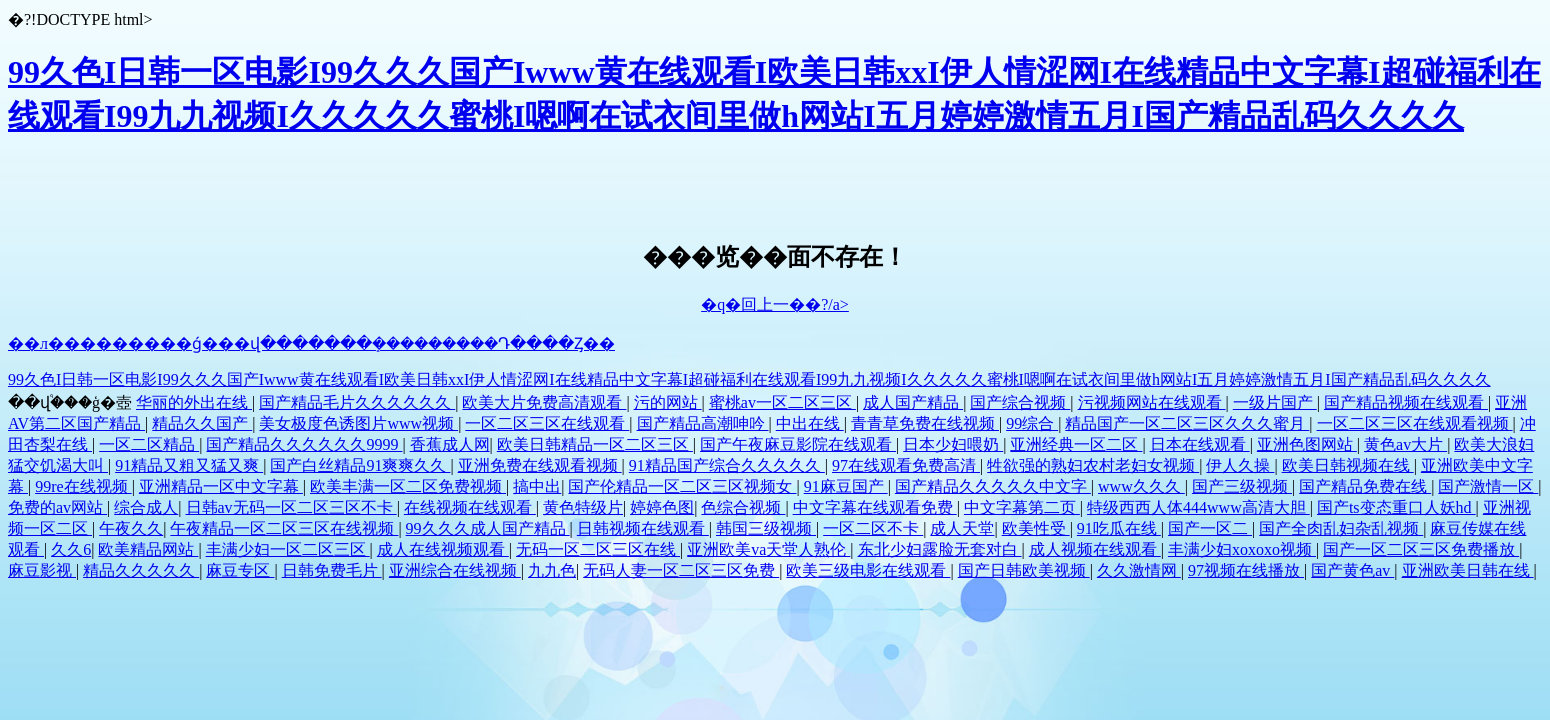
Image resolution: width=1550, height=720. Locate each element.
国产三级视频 (1242, 486)
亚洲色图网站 (1307, 444)
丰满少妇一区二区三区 (288, 549)
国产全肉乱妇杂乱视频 (1341, 528)
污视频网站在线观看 (1152, 402)
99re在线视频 (83, 486)
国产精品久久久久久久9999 (304, 444)
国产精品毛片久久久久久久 (357, 402)
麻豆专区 (240, 570)
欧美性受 (1036, 528)
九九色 (552, 570)
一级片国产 (1275, 402)
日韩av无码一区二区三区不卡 (291, 507)
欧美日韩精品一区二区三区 (595, 444)
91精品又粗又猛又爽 (189, 465)
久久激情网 (1139, 570)
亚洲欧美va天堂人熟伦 (768, 549)
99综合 (1032, 423)
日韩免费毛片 (332, 570)
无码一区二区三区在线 (598, 549)
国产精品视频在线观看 (1406, 402)
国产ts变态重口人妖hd (1396, 507)
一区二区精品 (149, 444)
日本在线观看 (1200, 444)
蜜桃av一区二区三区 (782, 402)
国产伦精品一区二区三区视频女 (682, 486)
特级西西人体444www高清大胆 (1198, 507)
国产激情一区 (1488, 486)
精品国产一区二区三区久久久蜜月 (1187, 423)
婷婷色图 (662, 507)
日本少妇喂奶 (953, 444)
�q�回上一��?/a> (775, 304)
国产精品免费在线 (1365, 486)
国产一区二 (1210, 528)
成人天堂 (962, 528)
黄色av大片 (1405, 444)
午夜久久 (131, 528)
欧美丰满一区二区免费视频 (408, 486)
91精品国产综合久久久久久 (727, 465)
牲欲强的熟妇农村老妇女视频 (1093, 465)
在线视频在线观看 (470, 507)
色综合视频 (743, 507)
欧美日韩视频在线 (1348, 465)
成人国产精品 (913, 402)
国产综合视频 (1020, 402)
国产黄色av (1352, 570)
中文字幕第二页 (1022, 507)
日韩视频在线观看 (643, 528)
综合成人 (146, 507)
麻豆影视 (42, 570)
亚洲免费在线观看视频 (540, 465)
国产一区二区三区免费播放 (1421, 549)
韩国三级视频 (766, 528)
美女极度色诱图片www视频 (358, 423)
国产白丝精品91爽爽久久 (360, 465)
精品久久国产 (202, 423)
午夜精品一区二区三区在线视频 (284, 528)
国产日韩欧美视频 (1024, 570)
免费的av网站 (57, 507)
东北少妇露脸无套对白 (940, 549)
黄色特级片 (583, 507)
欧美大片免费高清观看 (544, 402)
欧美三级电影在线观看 (868, 570)
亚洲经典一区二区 (1076, 444)
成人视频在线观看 (1095, 549)
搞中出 (537, 486)
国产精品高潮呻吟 (703, 423)
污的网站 (668, 402)
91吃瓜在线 (1119, 528)
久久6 (71, 549)
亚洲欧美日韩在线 (1468, 570)
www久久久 (1141, 486)
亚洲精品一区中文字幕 (221, 486)
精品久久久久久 (141, 570)
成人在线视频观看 (443, 549)
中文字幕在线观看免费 (875, 507)
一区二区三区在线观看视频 (1415, 423)
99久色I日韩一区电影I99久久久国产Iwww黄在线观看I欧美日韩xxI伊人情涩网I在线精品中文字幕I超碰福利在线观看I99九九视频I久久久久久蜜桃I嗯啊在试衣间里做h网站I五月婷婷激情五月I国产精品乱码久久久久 (749, 379)
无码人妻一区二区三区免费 (681, 570)
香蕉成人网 (450, 444)
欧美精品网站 (148, 549)
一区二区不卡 (873, 528)
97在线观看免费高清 (906, 465)
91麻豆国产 (846, 486)
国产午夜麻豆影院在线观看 (798, 444)
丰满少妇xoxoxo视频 (1242, 549)
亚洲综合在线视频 (455, 570)
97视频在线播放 (1246, 570)
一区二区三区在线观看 (547, 423)
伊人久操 (1240, 465)
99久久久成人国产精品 (488, 528)
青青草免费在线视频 (925, 423)
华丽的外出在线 (194, 402)
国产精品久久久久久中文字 (993, 486)
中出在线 (810, 423)
